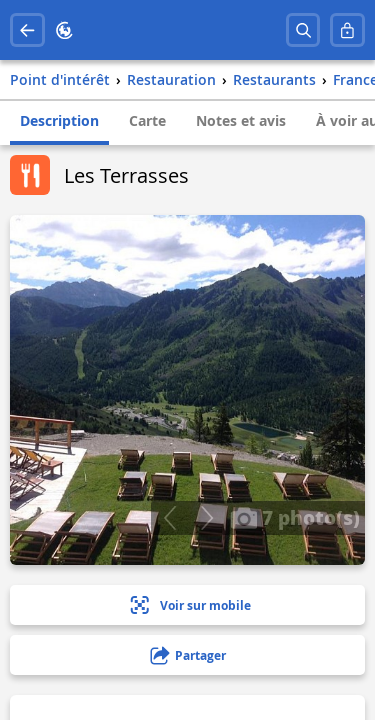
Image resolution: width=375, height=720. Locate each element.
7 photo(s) (295, 517)
